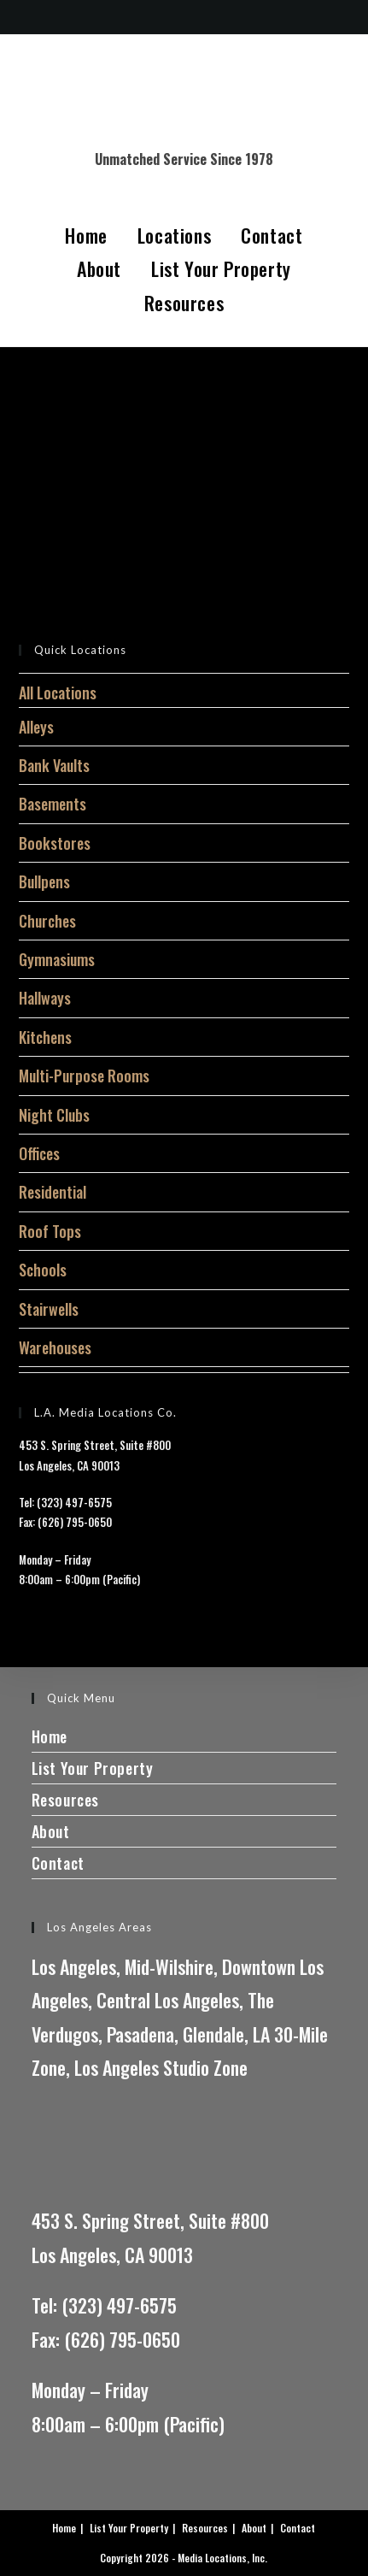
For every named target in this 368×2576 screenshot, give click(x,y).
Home (86, 235)
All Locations (57, 692)
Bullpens (44, 881)
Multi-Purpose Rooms (84, 1075)
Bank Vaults (54, 765)
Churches (47, 921)
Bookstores (55, 843)
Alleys (36, 727)
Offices (39, 1153)
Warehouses (55, 1347)
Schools (43, 1270)
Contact (271, 235)
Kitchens (45, 1037)
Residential (52, 1192)
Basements (52, 804)
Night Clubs (54, 1115)
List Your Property (221, 268)
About (99, 268)
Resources (184, 302)
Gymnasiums (57, 959)
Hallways (45, 998)
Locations (174, 235)
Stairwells (49, 1309)
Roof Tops (50, 1231)
